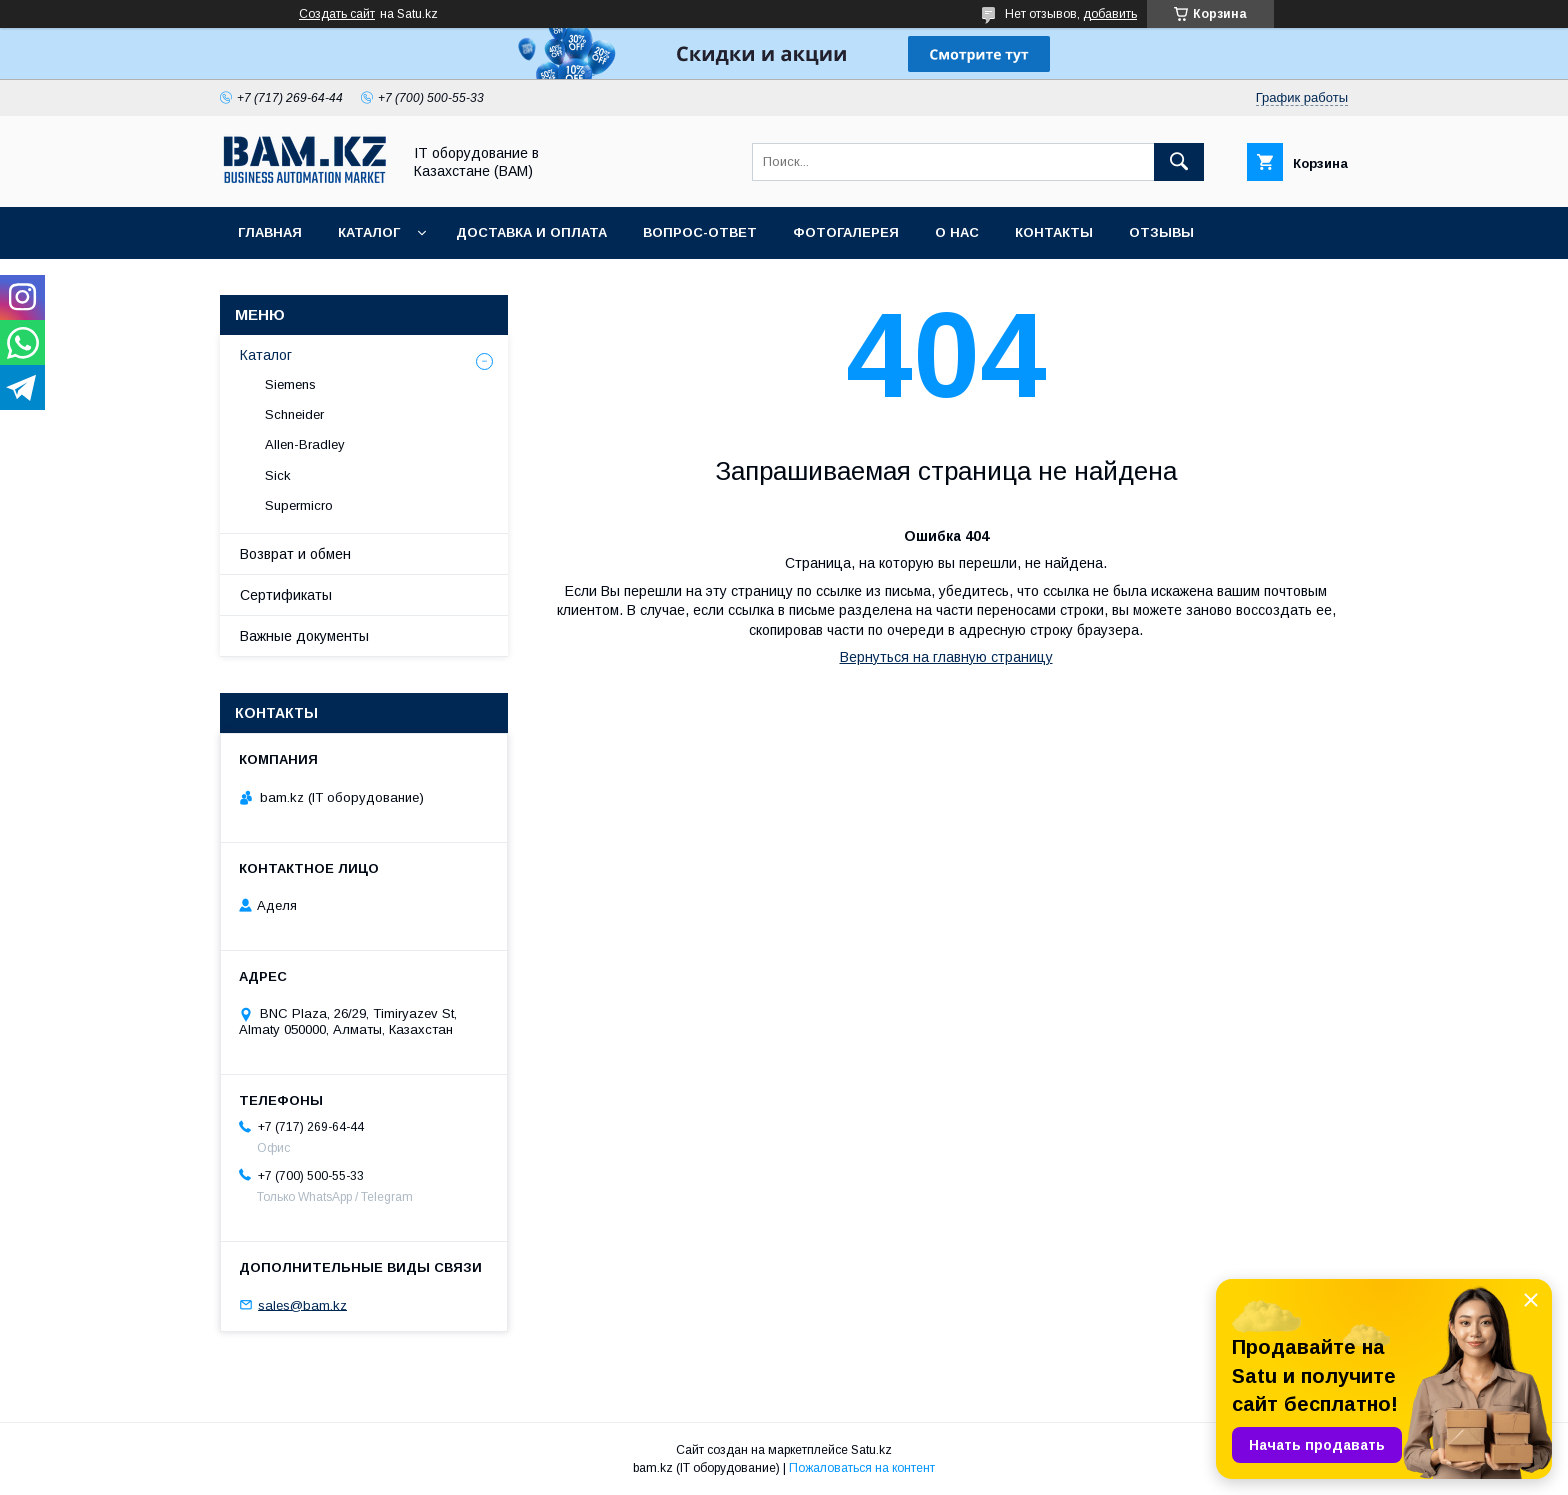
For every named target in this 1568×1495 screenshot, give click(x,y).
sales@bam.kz (302, 1304)
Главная (270, 232)
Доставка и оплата (531, 232)
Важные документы (304, 636)
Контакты (1054, 232)
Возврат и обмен (295, 554)
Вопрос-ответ (700, 232)
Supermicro (299, 505)
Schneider (294, 414)
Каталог (369, 232)
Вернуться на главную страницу (946, 657)
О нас (957, 232)
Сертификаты (286, 595)
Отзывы (1161, 232)
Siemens (290, 384)
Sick (278, 475)
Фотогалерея (846, 232)
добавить (1110, 14)
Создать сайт (337, 14)
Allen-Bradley (305, 444)
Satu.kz (871, 1450)
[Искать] (1179, 162)
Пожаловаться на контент (862, 1468)
